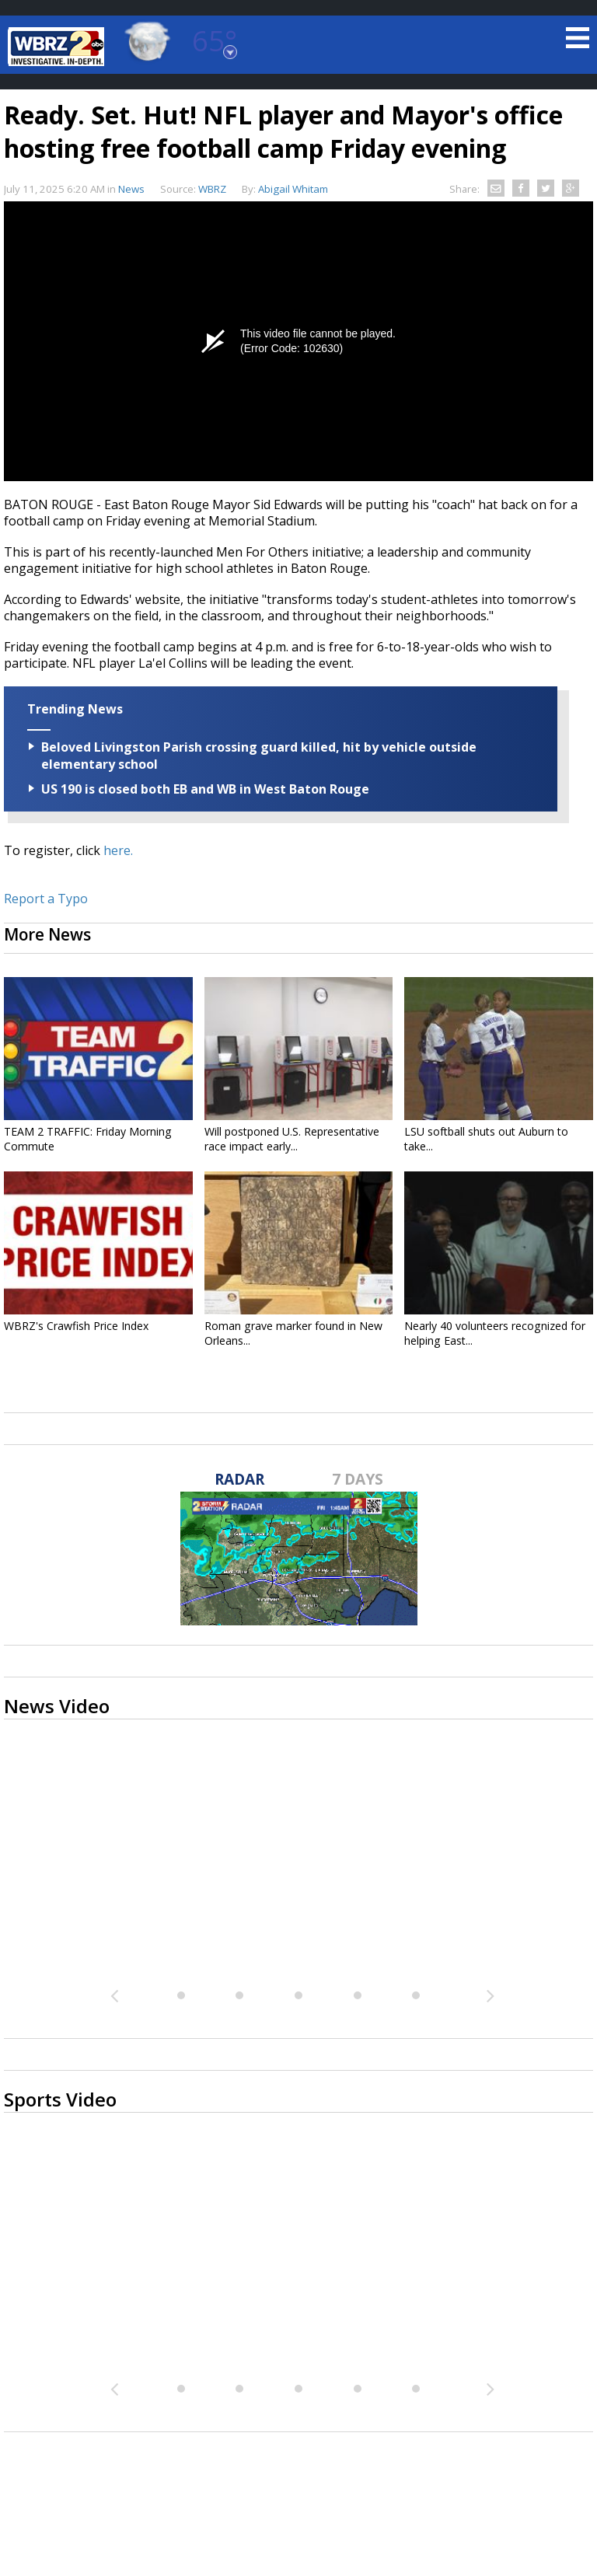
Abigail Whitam (293, 189)
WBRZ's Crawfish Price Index (76, 1325)
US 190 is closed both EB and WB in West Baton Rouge (205, 789)
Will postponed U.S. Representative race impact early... (291, 1139)
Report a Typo (46, 898)
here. (118, 850)
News (131, 189)
